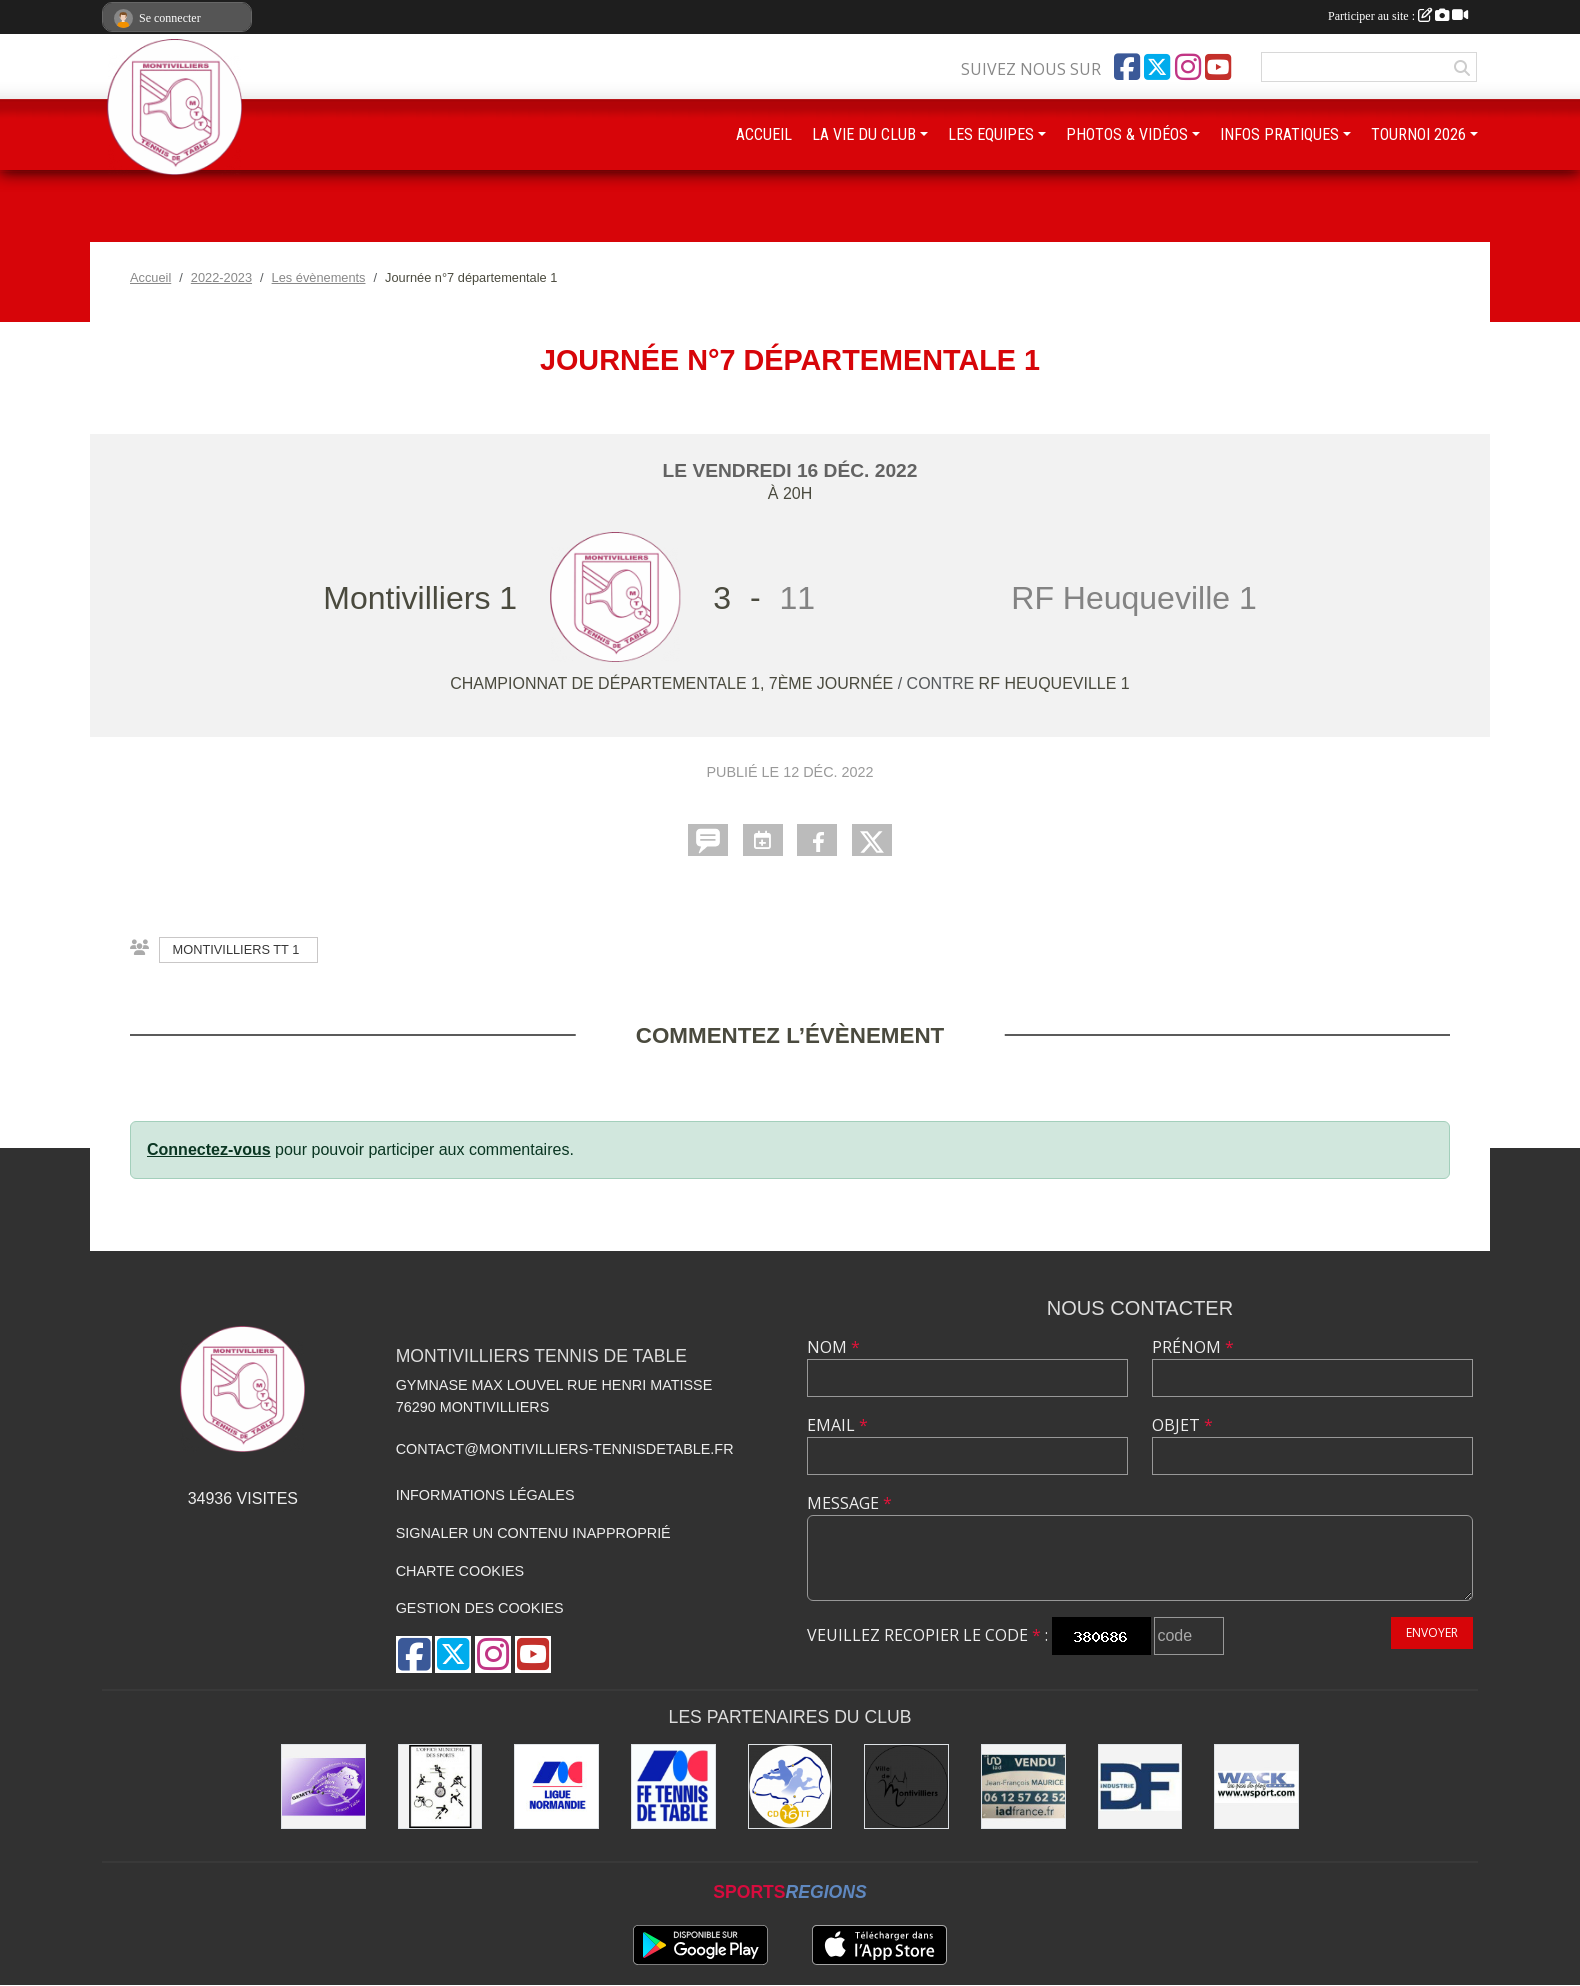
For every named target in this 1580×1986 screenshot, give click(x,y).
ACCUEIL (764, 134)
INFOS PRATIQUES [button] (1279, 134)
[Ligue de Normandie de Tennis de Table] (556, 1786)
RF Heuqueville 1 (1054, 683)
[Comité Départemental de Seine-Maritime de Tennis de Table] (790, 1786)
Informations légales (485, 1495)
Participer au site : (1398, 16)
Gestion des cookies (480, 1608)
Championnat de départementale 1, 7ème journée (674, 683)
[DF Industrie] (1140, 1786)
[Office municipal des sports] (440, 1786)
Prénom (1193, 1347)
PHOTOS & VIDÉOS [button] (1127, 134)
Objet (1182, 1425)
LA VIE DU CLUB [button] (864, 134)
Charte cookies (460, 1571)
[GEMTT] (323, 1786)
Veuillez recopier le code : (927, 1635)
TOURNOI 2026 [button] (1418, 134)
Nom (833, 1347)
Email (837, 1425)
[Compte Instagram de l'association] (1188, 67)
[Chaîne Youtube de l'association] (1218, 67)
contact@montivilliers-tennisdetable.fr (565, 1449)
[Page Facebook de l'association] (1127, 67)
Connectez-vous (209, 1149)
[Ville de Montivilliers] (906, 1786)
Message (849, 1503)
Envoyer (1432, 1632)
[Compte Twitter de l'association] (1157, 67)
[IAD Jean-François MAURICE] (1023, 1786)
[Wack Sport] (1256, 1786)
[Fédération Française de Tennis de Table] (673, 1786)
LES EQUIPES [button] (991, 134)
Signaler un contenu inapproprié (533, 1533)
